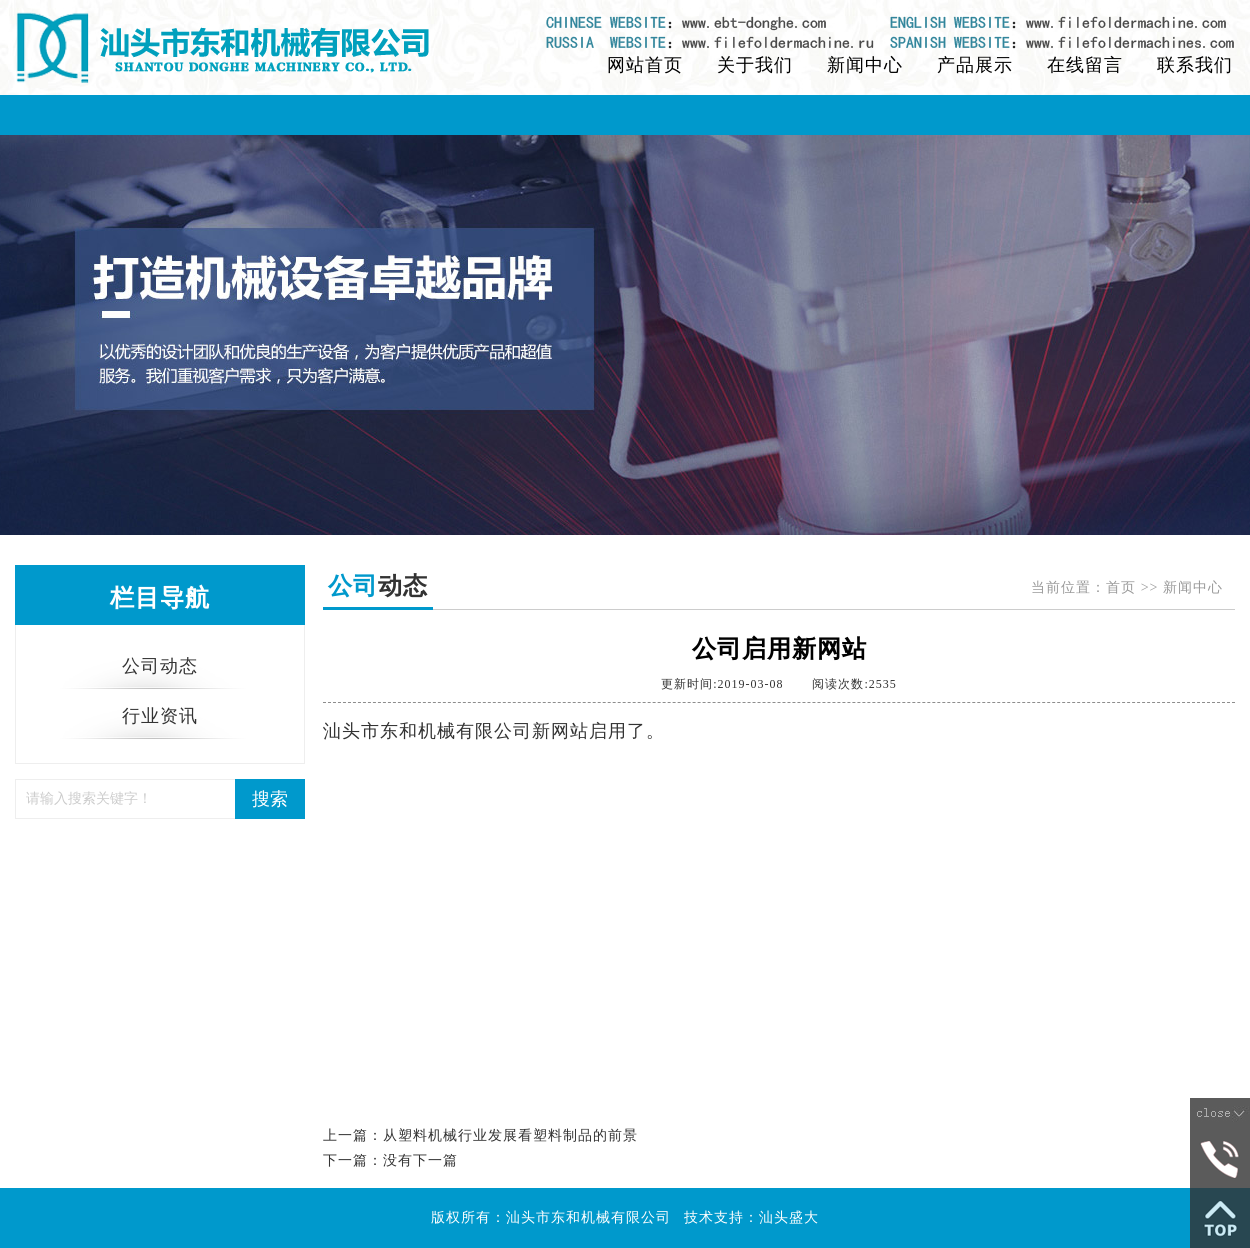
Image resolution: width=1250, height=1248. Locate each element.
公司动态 (160, 666)
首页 (1121, 587)
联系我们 (1195, 65)
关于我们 (755, 65)
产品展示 (975, 65)
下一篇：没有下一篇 (390, 1160)
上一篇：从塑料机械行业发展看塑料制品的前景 (480, 1135)
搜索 (270, 799)
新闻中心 (865, 65)
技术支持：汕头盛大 (751, 1217)
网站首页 (645, 65)
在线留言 (1085, 65)
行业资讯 (160, 716)
